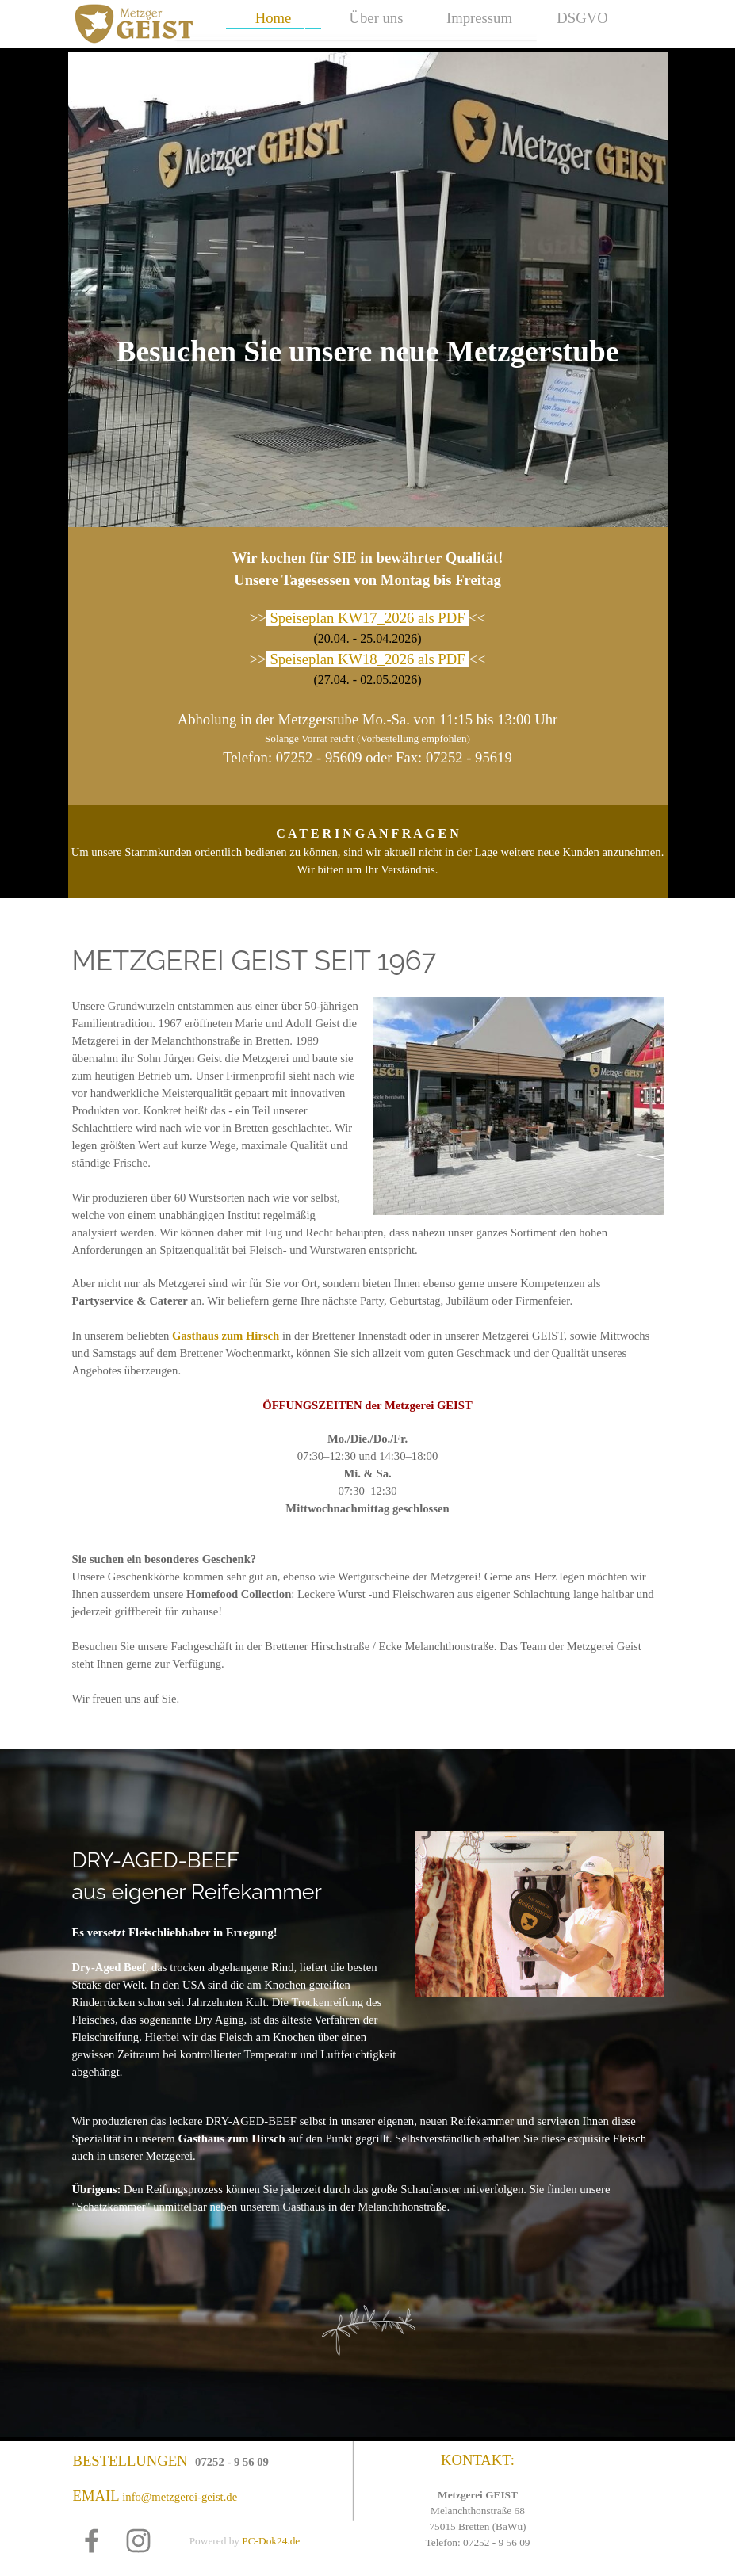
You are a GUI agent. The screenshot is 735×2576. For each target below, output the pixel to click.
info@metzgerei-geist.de (179, 2496)
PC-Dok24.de (271, 2541)
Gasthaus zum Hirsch (225, 1335)
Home (273, 18)
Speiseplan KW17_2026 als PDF (367, 618)
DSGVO (582, 18)
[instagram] (138, 2541)
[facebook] (91, 2541)
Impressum (479, 18)
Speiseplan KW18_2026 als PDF (367, 659)
